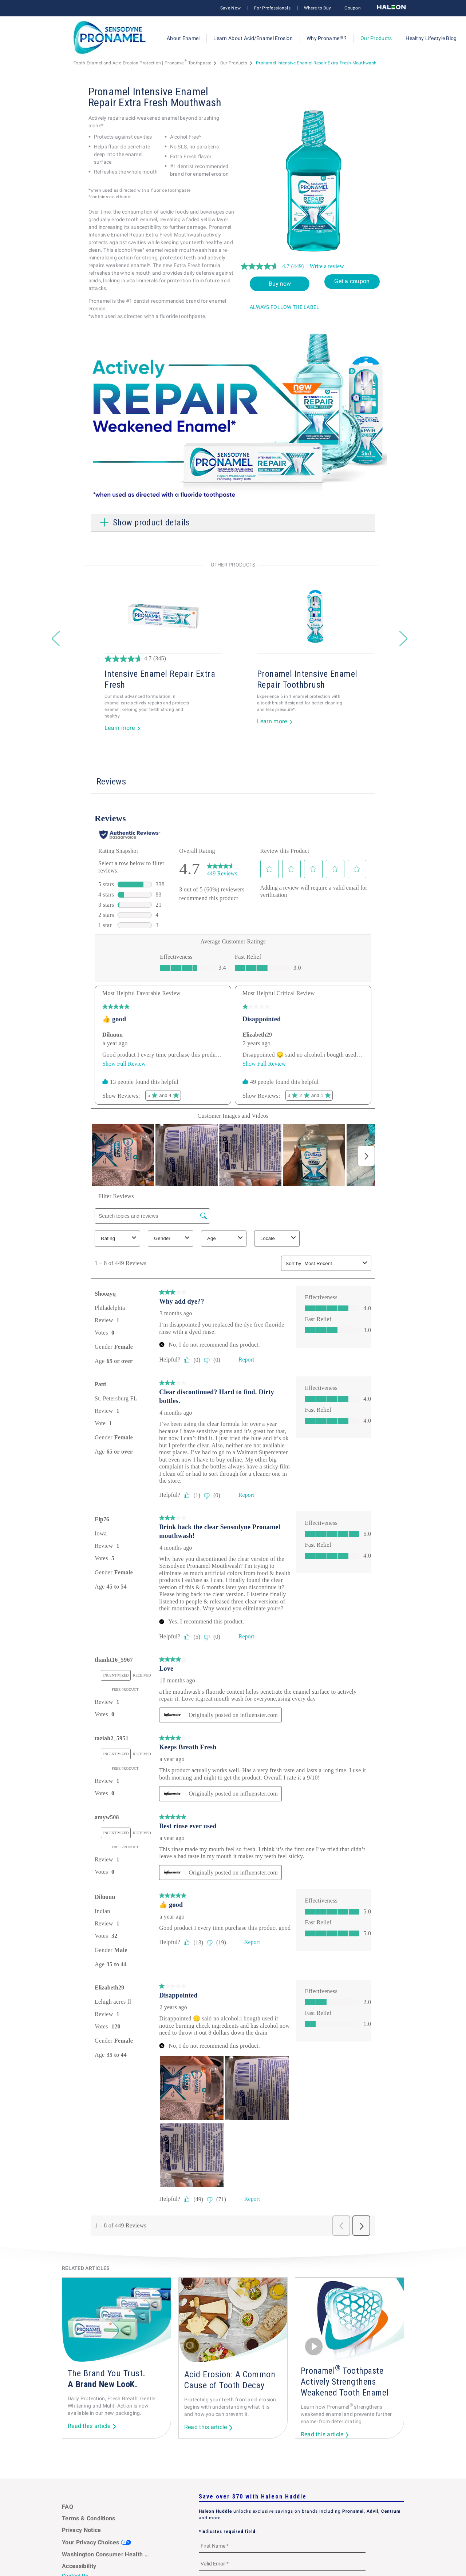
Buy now (280, 283)
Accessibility (79, 2566)
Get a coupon (352, 281)
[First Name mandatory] (282, 2546)
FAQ (67, 2506)
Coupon (352, 8)
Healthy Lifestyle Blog (431, 38)
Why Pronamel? (327, 38)
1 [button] (233, 745)
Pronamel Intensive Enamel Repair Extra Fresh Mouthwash (316, 62)
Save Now (230, 8)
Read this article (89, 2426)
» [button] (402, 636)
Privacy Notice (81, 2530)
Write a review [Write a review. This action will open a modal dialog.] (326, 266)
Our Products (376, 38)
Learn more (119, 728)
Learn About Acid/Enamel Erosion (253, 38)
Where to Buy (317, 8)
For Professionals (272, 8)
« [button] (55, 636)
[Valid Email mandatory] (282, 2563)
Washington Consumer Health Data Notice (106, 2554)
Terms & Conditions (88, 2518)
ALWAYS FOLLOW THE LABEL (284, 307)
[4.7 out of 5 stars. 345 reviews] (177, 659)
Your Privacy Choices (96, 2542)
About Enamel (183, 38)
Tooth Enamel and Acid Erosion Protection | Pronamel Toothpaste (143, 62)
